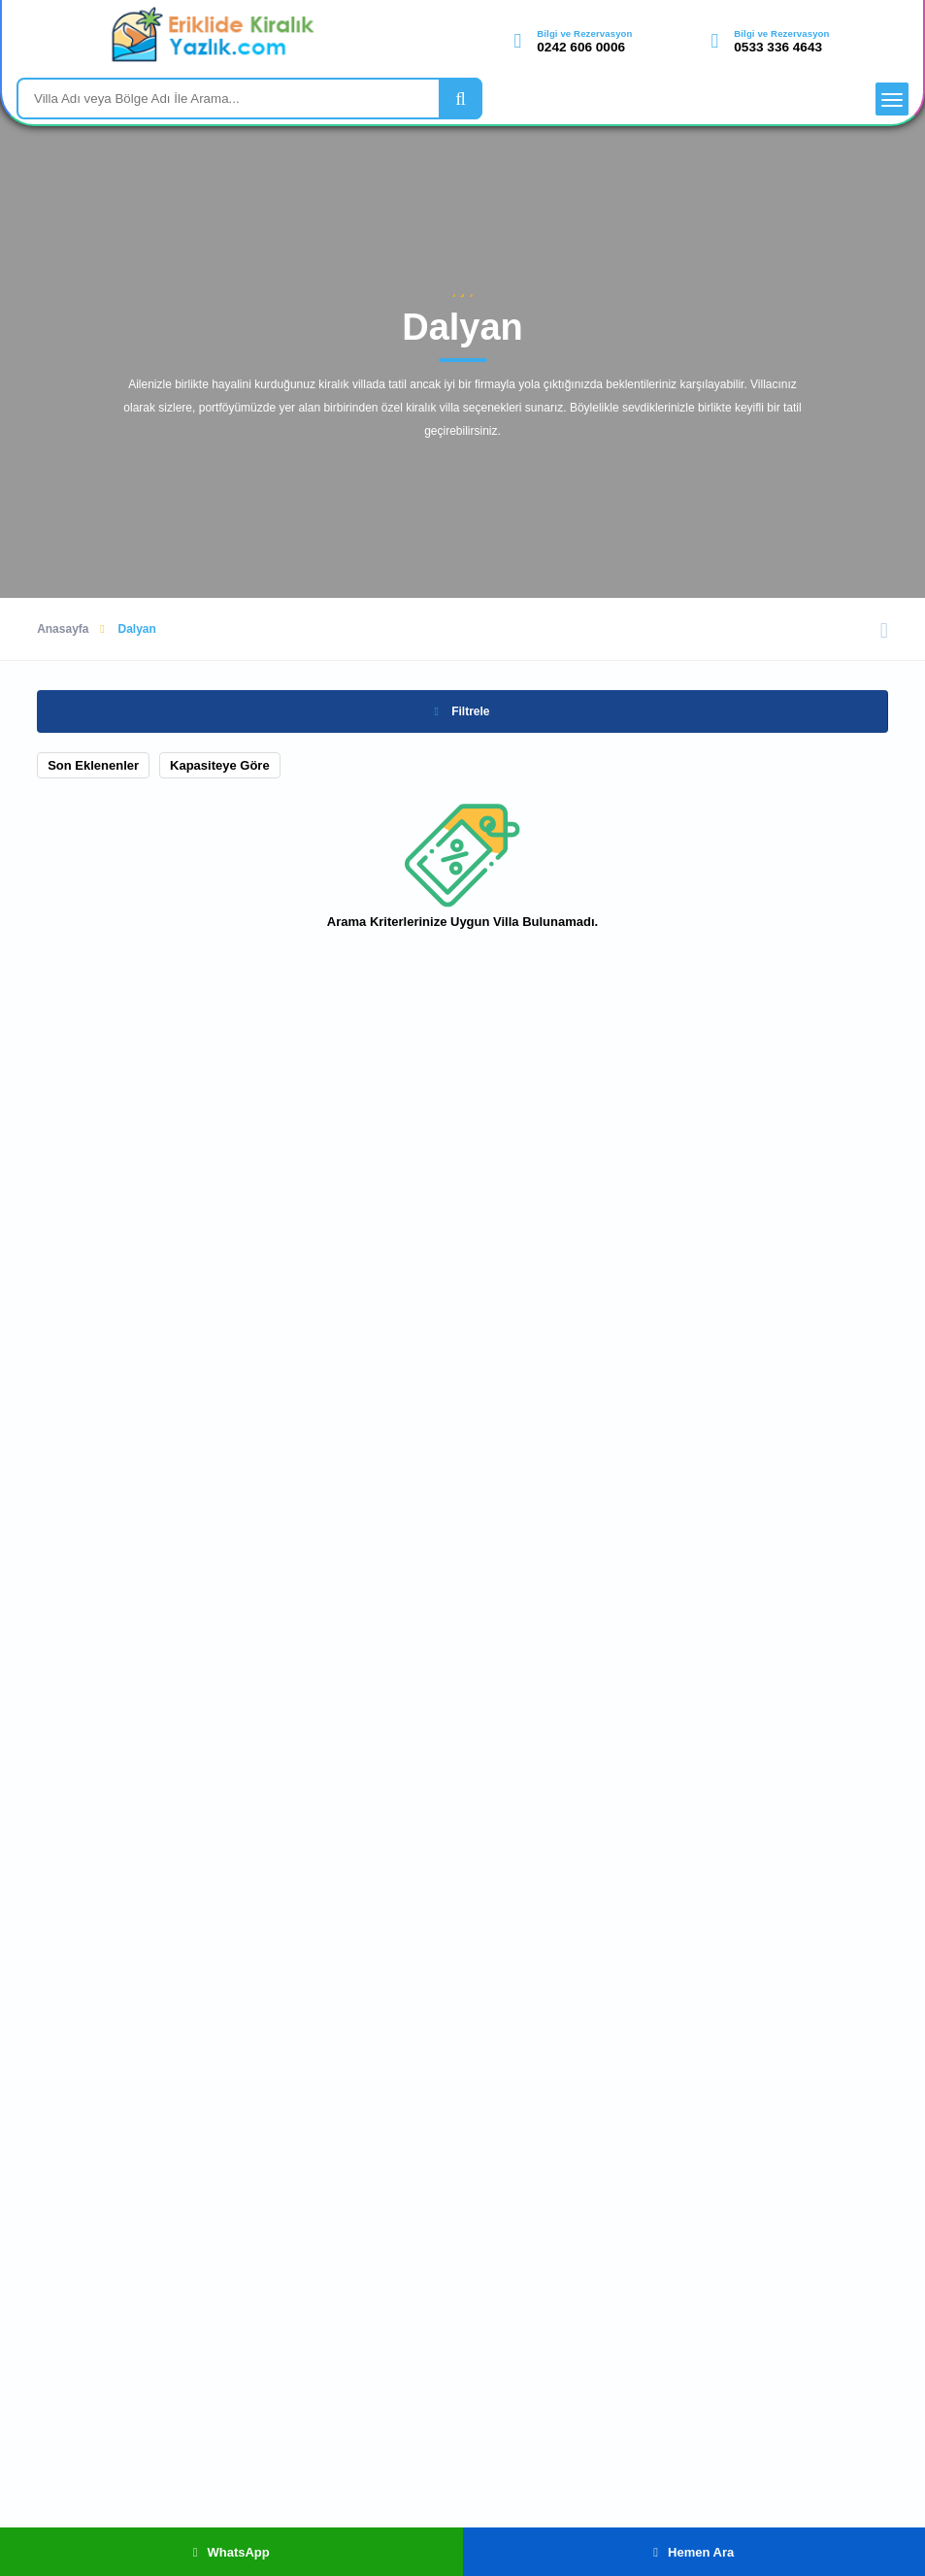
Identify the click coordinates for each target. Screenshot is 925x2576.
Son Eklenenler (93, 765)
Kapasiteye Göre (220, 765)
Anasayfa (62, 629)
